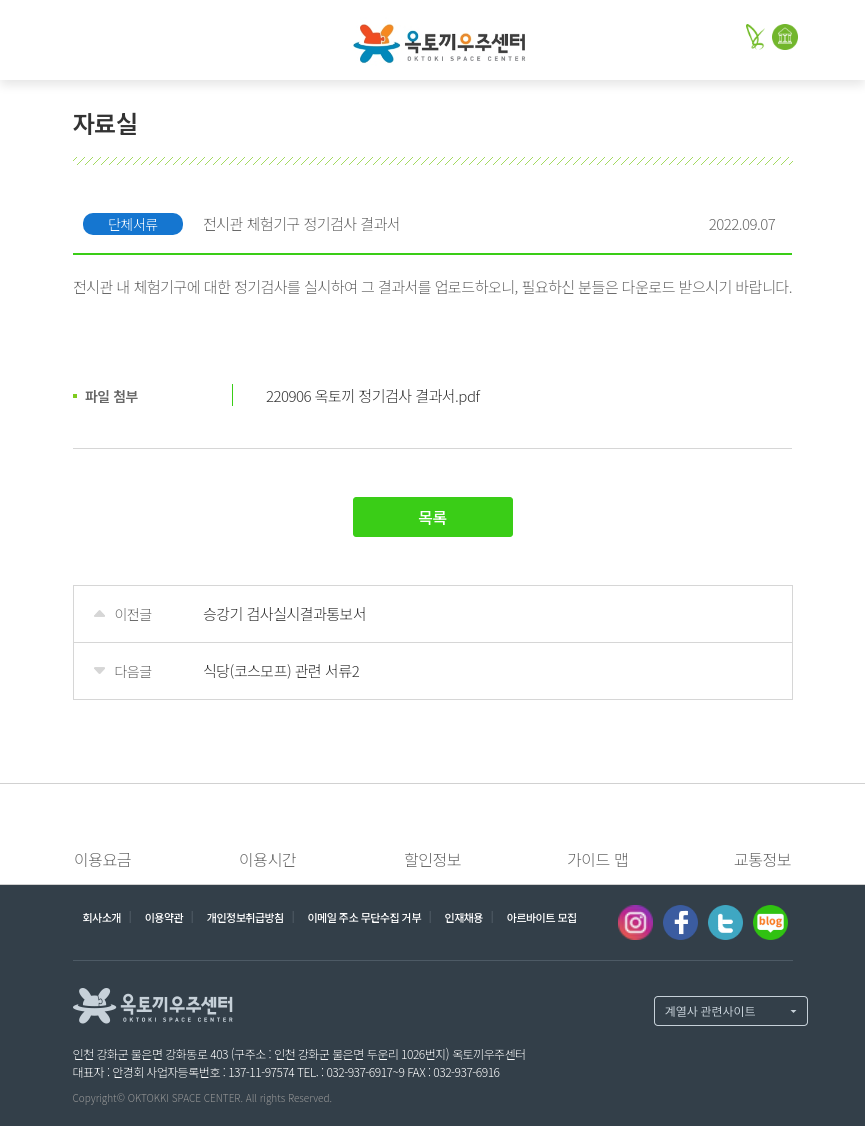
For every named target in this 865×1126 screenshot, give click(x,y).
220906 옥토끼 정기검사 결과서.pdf (372, 395)
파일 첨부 (111, 396)
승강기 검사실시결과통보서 (284, 613)
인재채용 (464, 917)
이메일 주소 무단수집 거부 (363, 917)
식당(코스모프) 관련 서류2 (281, 670)
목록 (432, 517)
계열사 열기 (731, 1011)
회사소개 (102, 917)
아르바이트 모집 (542, 917)
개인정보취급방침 (245, 917)
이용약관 (164, 917)
